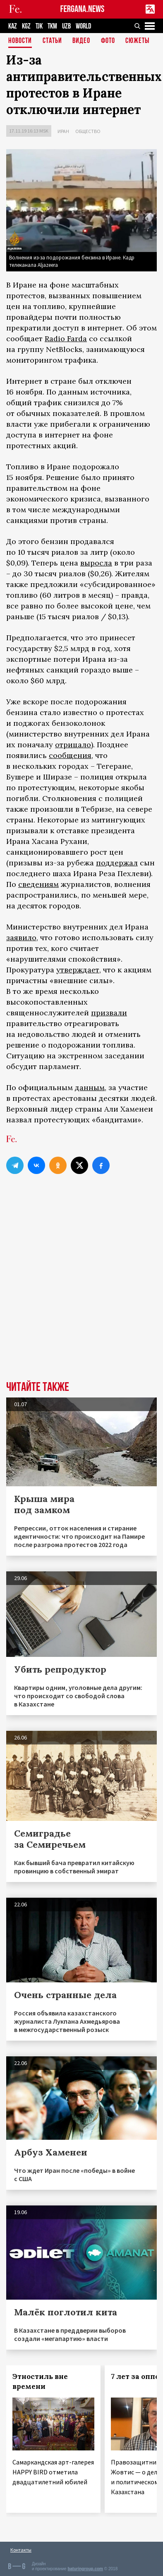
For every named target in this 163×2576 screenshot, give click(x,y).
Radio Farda (66, 338)
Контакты (20, 2550)
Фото (108, 41)
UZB (66, 26)
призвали (109, 1012)
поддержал (117, 862)
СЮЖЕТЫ (137, 41)
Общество (88, 131)
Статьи (52, 41)
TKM (52, 26)
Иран (63, 131)
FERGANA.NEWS (82, 9)
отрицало (73, 744)
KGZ (26, 26)
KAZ (12, 26)
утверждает (77, 969)
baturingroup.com (85, 2568)
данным (90, 1087)
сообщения (70, 755)
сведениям (38, 884)
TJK (39, 26)
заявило (21, 937)
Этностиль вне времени (40, 2381)
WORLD (83, 26)
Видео (81, 41)
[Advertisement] (81, 1292)
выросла (96, 563)
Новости (20, 41)
